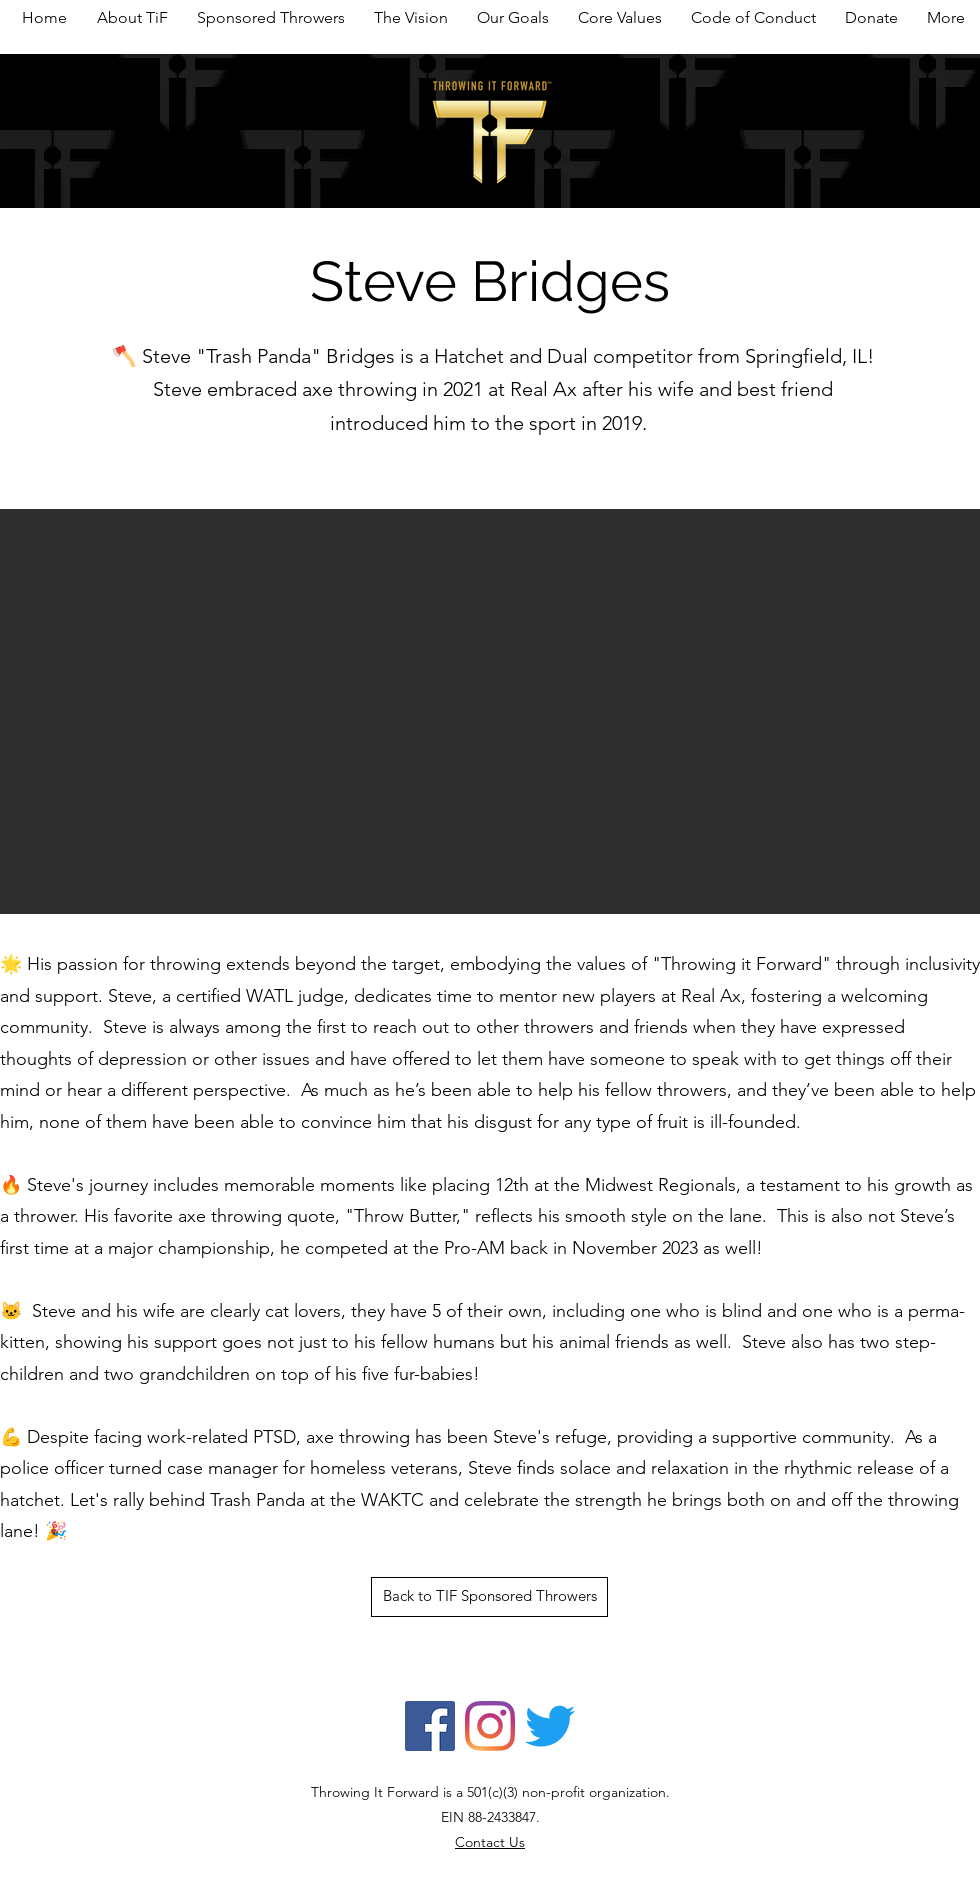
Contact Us (490, 1842)
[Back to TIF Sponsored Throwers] (489, 1597)
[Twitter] (550, 1726)
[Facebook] (430, 1726)
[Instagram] (490, 1726)
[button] (490, 711)
